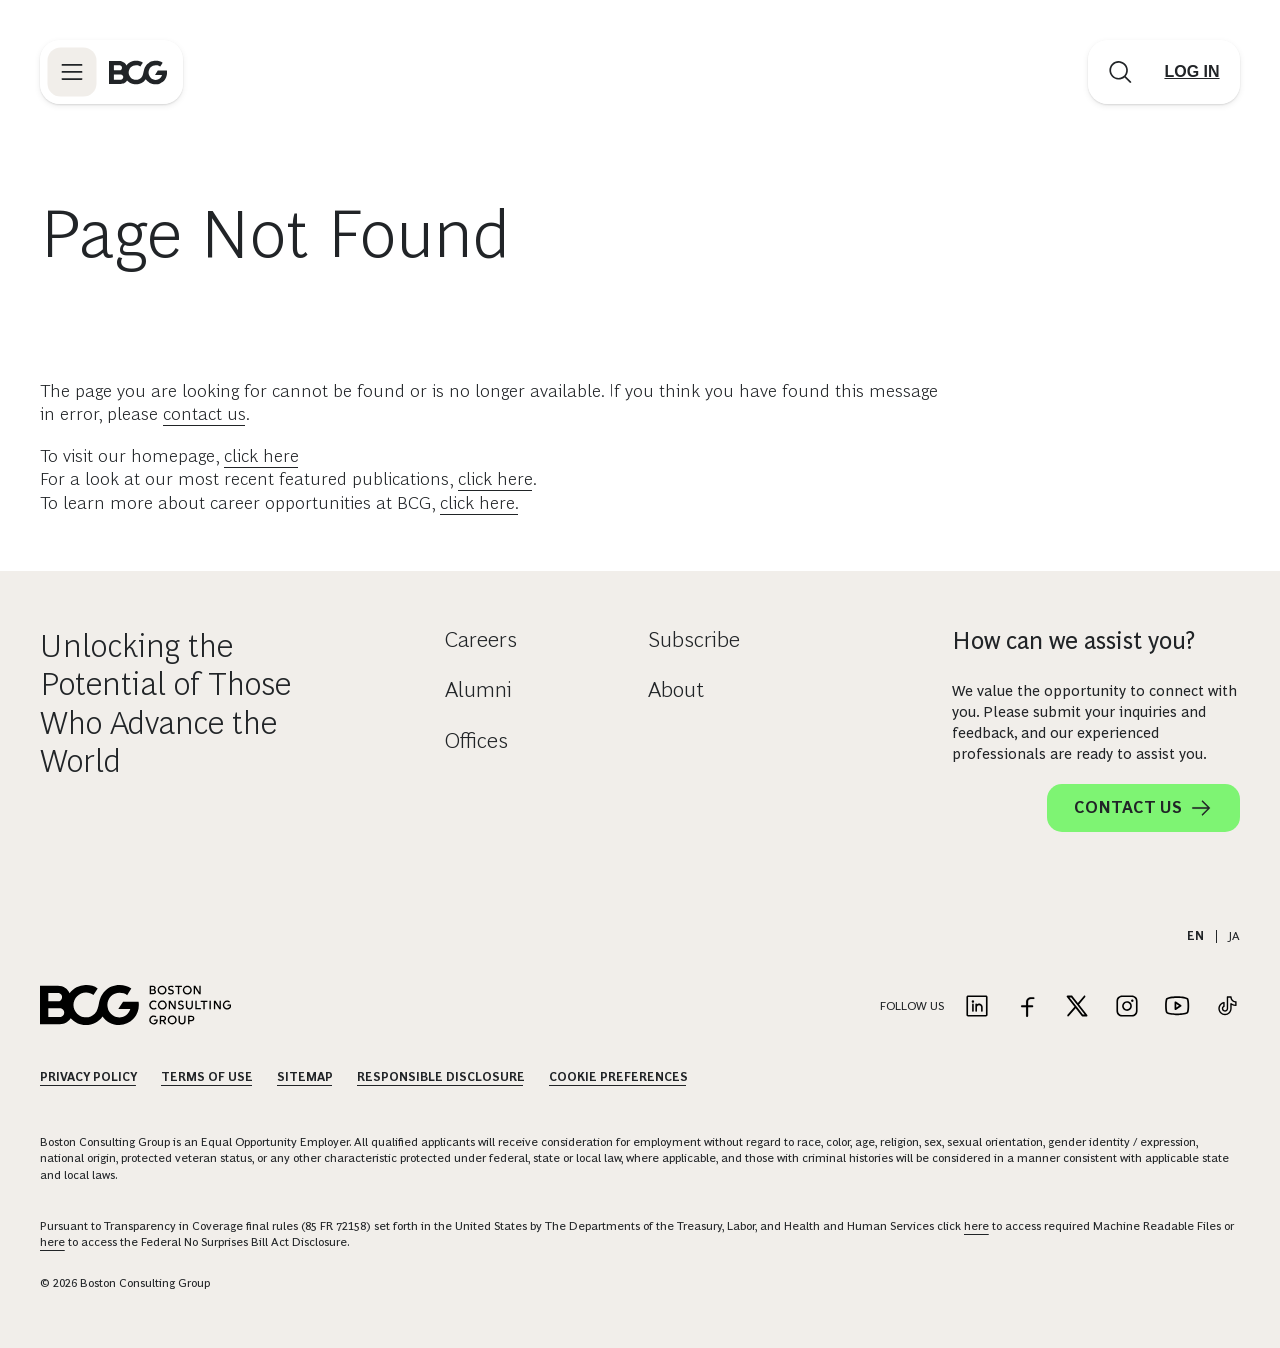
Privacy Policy (88, 1077)
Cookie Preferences (618, 1077)
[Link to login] (1192, 72)
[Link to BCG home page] (138, 72)
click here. (479, 503)
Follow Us (912, 1006)
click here (261, 456)
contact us (204, 414)
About (676, 689)
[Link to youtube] (1177, 1007)
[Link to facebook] (1027, 1007)
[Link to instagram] (1127, 1007)
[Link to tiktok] (1227, 1007)
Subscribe (694, 639)
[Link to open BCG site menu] (72, 72)
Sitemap (305, 1077)
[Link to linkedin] (977, 1007)
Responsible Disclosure (441, 1077)
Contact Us (1143, 808)
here (976, 1226)
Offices (476, 740)
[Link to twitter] (1077, 1007)
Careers (481, 639)
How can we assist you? (1073, 640)
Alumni (478, 689)
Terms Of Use (207, 1077)
